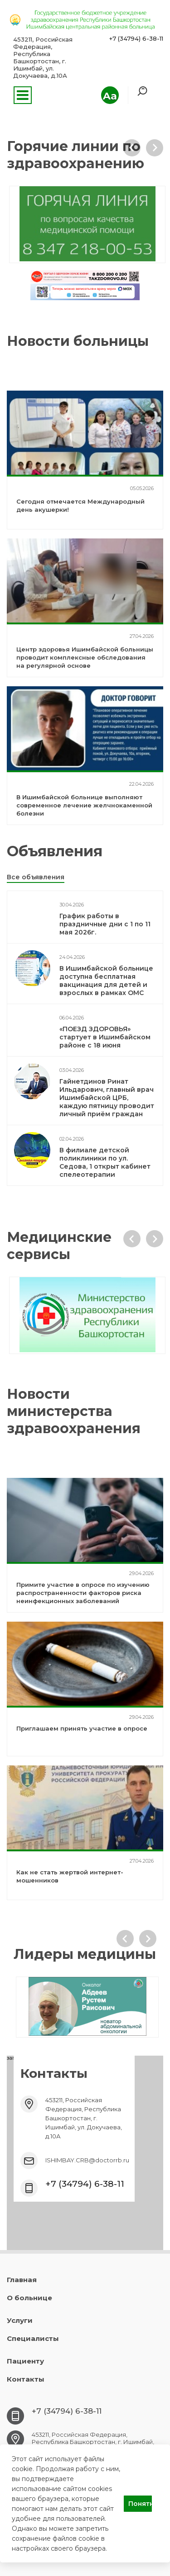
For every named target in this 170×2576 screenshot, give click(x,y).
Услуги (20, 2320)
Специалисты (33, 2338)
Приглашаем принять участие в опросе (81, 1728)
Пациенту (25, 2361)
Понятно (140, 2504)
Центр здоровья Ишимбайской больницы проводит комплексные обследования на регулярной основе (84, 657)
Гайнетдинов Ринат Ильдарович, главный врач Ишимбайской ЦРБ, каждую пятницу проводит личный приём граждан (106, 1097)
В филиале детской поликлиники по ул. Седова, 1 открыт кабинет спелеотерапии (105, 1162)
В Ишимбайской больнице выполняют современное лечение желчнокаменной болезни (84, 805)
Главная (22, 2279)
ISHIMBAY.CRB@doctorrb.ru (87, 2160)
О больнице (29, 2297)
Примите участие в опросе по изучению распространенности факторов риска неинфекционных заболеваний (83, 1592)
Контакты (25, 2379)
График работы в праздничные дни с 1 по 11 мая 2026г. (105, 924)
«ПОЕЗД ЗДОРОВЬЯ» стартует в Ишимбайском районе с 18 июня (105, 1037)
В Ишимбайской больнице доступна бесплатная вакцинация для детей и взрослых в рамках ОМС (106, 980)
